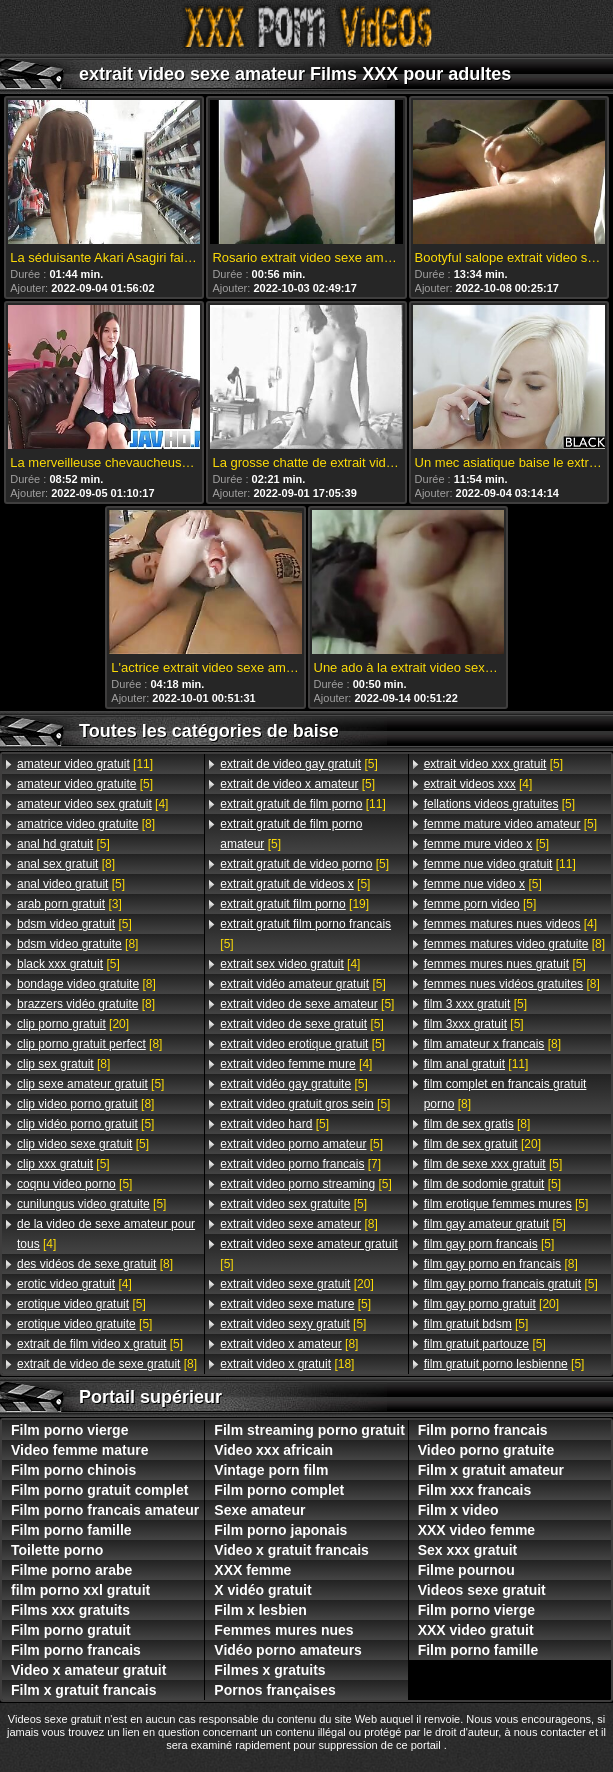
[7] (300, 1164)
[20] (73, 1024)
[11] (85, 764)
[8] (86, 824)
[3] (69, 904)
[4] (92, 804)
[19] (294, 904)
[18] (287, 1364)
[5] (85, 784)
